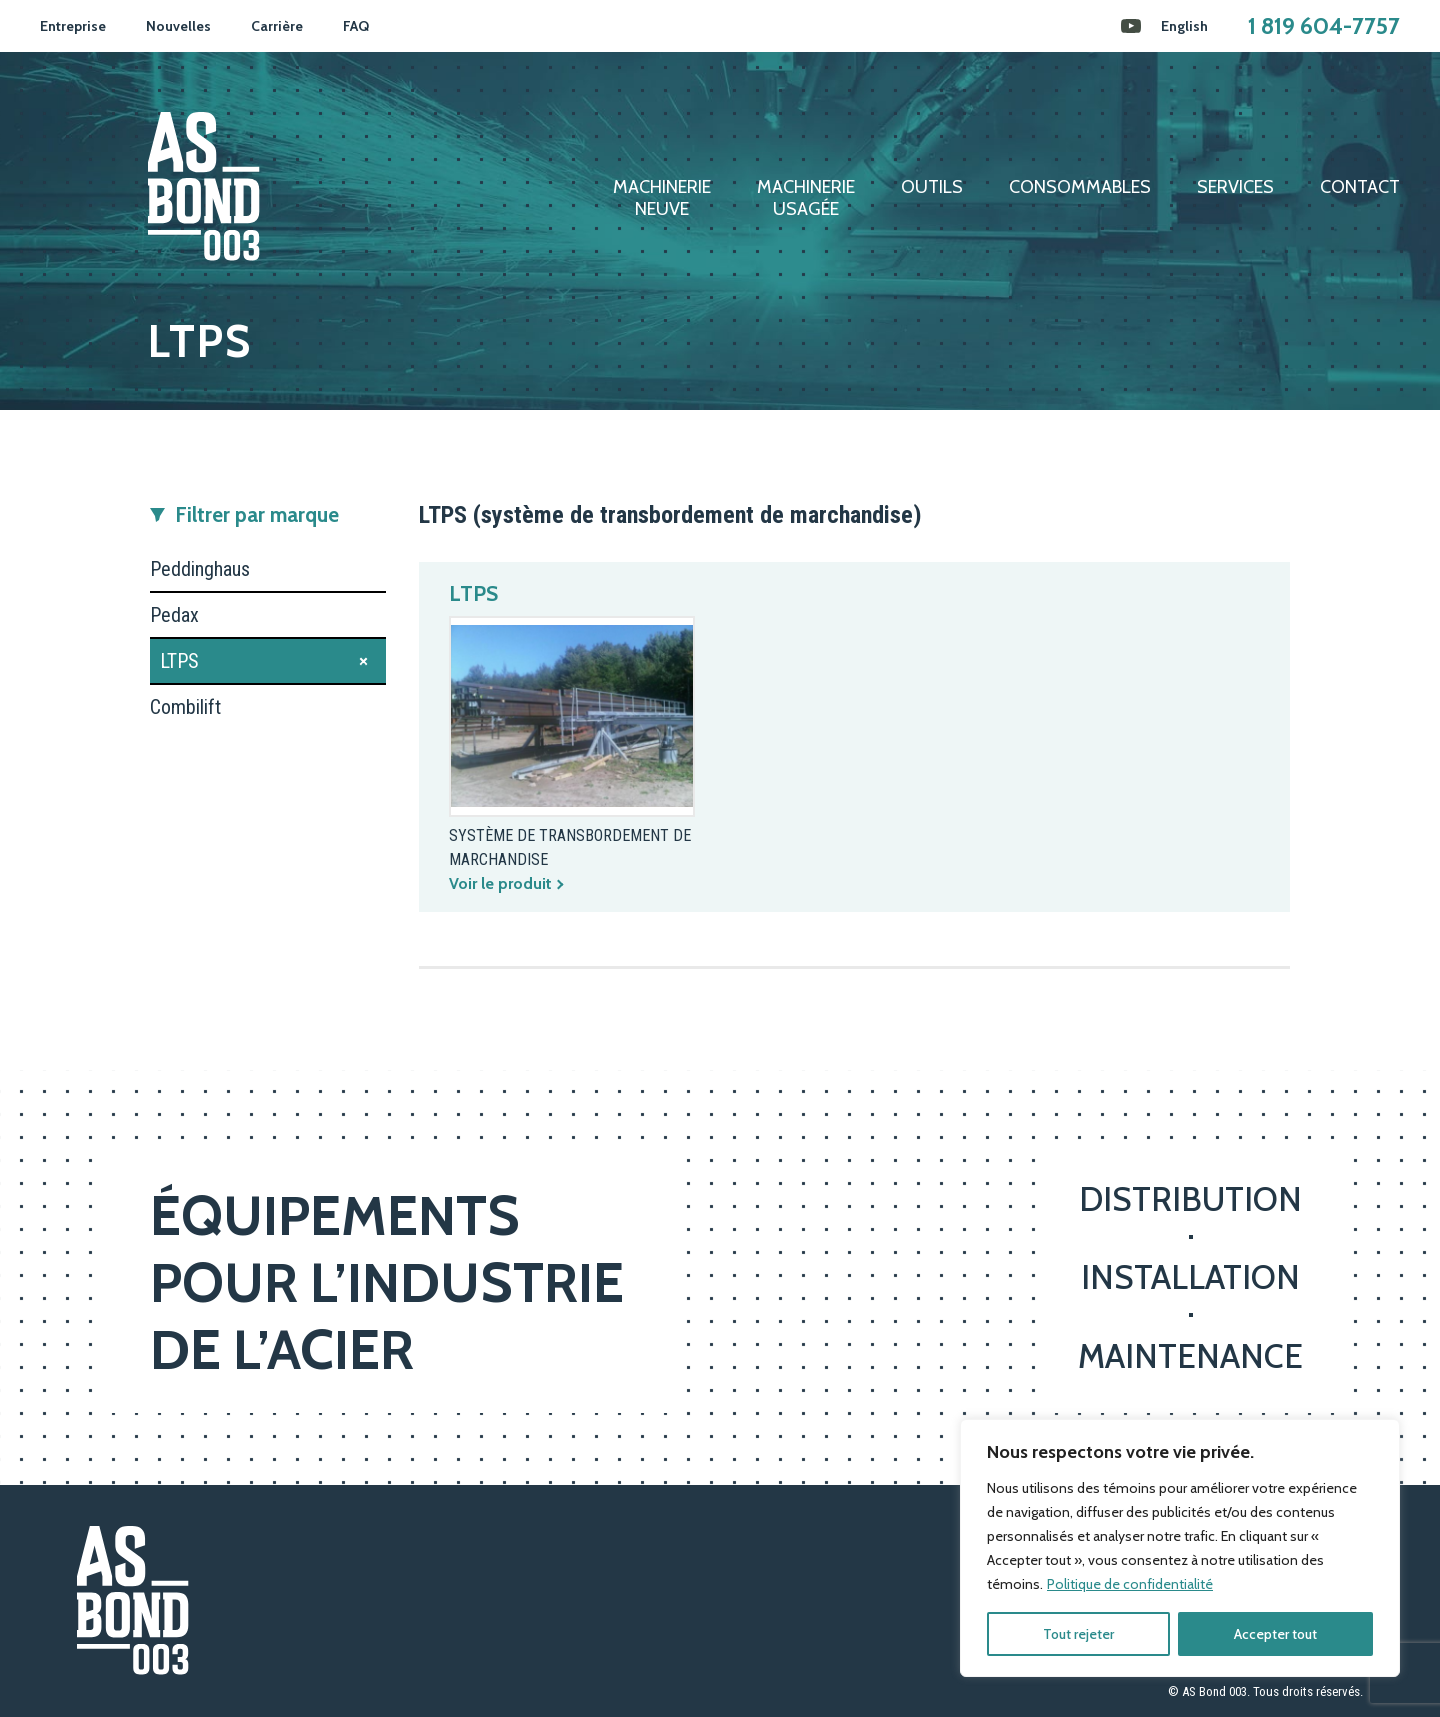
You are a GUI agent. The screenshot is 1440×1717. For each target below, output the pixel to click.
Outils (932, 187)
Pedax (174, 615)
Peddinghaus (200, 569)
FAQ (356, 26)
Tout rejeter (1078, 1634)
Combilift (185, 707)
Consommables (1080, 187)
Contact (1360, 187)
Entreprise (73, 26)
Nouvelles (178, 26)
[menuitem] (1184, 26)
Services (1235, 187)
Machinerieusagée (806, 198)
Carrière (277, 26)
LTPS (179, 661)
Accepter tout (1275, 1634)
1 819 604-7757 (1324, 26)
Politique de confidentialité (1130, 1584)
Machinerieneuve (662, 198)
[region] (1180, 1548)
